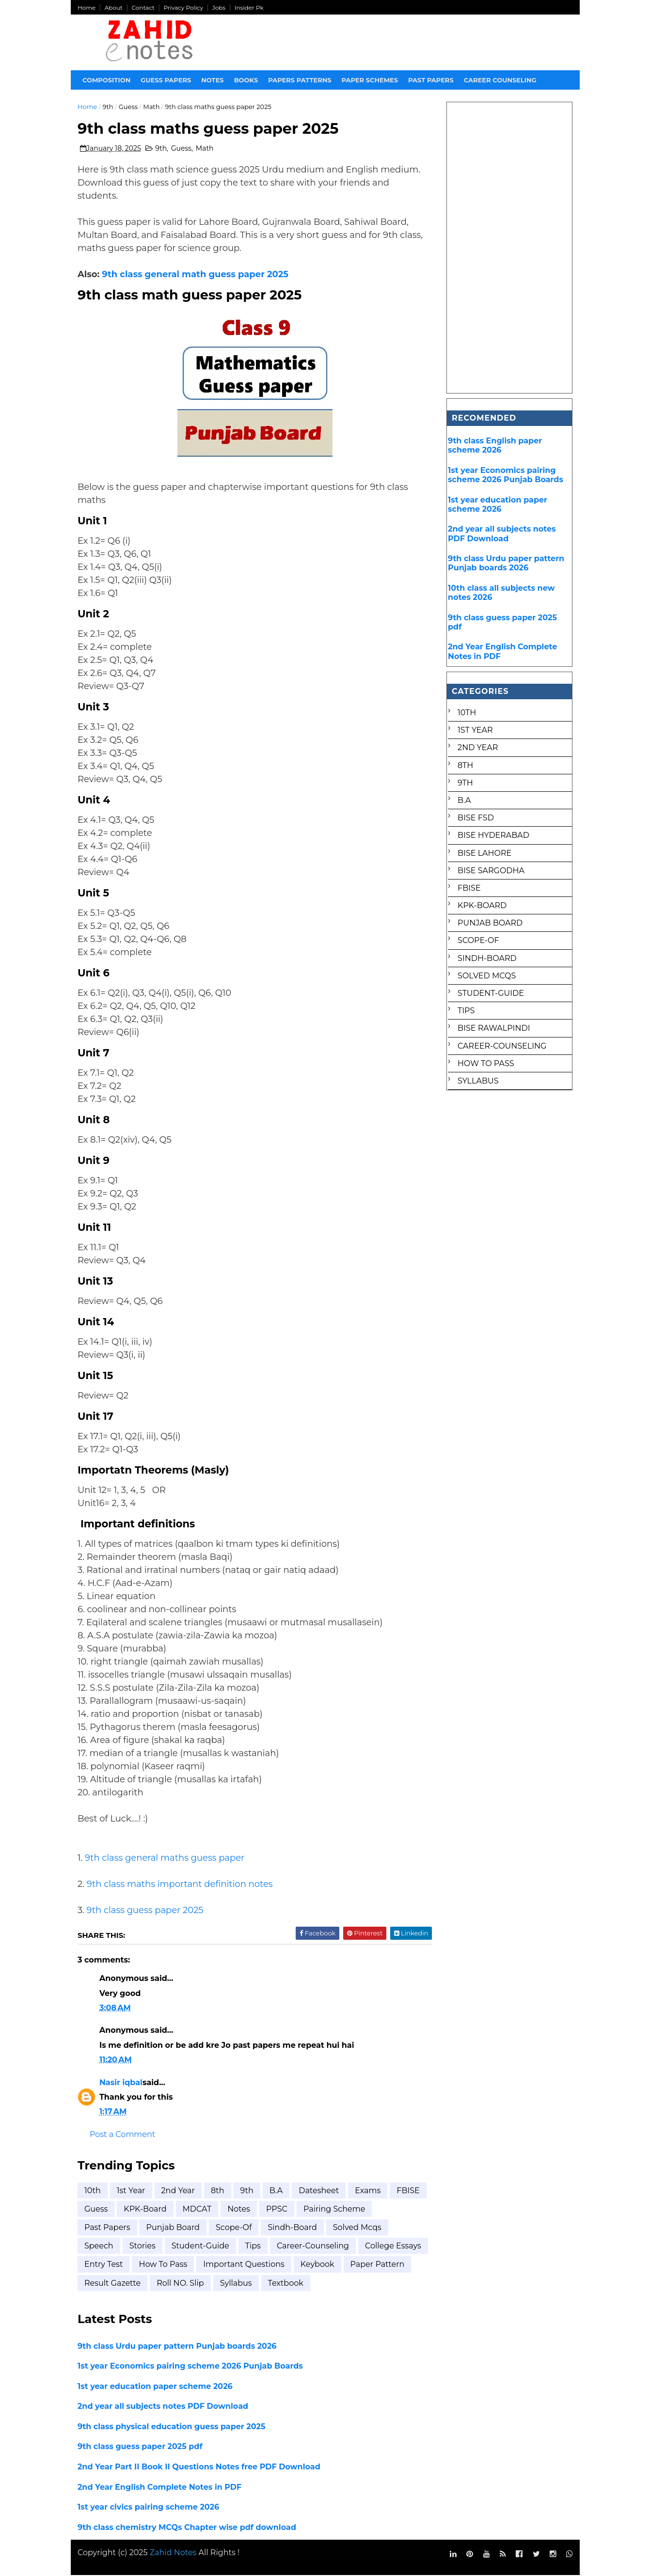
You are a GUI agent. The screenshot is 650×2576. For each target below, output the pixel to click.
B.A (276, 2191)
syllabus (306, 2283)
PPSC (316, 2209)
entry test (176, 2265)
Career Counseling (500, 80)
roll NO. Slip (250, 2283)
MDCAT (236, 2209)
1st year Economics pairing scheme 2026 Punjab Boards (190, 2366)
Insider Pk (249, 7)
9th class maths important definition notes (180, 1884)
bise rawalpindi (494, 1028)
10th (93, 2191)
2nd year (178, 2191)
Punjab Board (173, 2227)
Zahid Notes (173, 2553)
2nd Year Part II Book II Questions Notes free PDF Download (199, 2467)
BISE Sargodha (491, 870)
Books (246, 80)
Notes (213, 80)
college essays (113, 2265)
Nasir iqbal (121, 2083)
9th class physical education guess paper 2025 (172, 2427)
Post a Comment (123, 2134)
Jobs (219, 7)
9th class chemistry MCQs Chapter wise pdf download (187, 2527)
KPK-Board (184, 2209)
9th (108, 106)
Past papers (431, 80)
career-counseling (313, 2246)
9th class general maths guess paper (165, 1858)
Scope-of (234, 2227)
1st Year (131, 2191)
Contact (143, 7)
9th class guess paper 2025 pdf (140, 2447)
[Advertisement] (510, 247)
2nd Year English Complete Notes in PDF (160, 2487)
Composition (107, 80)
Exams (368, 2191)
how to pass (235, 2265)
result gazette (183, 2283)
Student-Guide (200, 2246)
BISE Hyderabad (493, 835)
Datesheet (319, 2191)
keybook (390, 2265)
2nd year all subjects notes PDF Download (163, 2407)
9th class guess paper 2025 (145, 1910)
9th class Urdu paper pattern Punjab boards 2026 (177, 2346)
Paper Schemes (370, 80)
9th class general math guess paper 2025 (195, 274)
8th (218, 2191)
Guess (128, 106)
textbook (356, 2283)
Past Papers (108, 2227)
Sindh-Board (292, 2227)
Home (87, 7)
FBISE (96, 2209)
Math (151, 106)
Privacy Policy (184, 7)
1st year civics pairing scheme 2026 (149, 2507)
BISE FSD (476, 817)
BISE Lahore (484, 853)
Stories (142, 2246)
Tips (253, 2246)
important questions (316, 2265)
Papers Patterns (300, 80)
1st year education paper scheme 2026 (155, 2386)
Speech (99, 2246)
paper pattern (112, 2283)
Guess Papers (166, 80)
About (114, 7)
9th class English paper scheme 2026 (495, 445)
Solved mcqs (357, 2227)
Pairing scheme (373, 2209)
